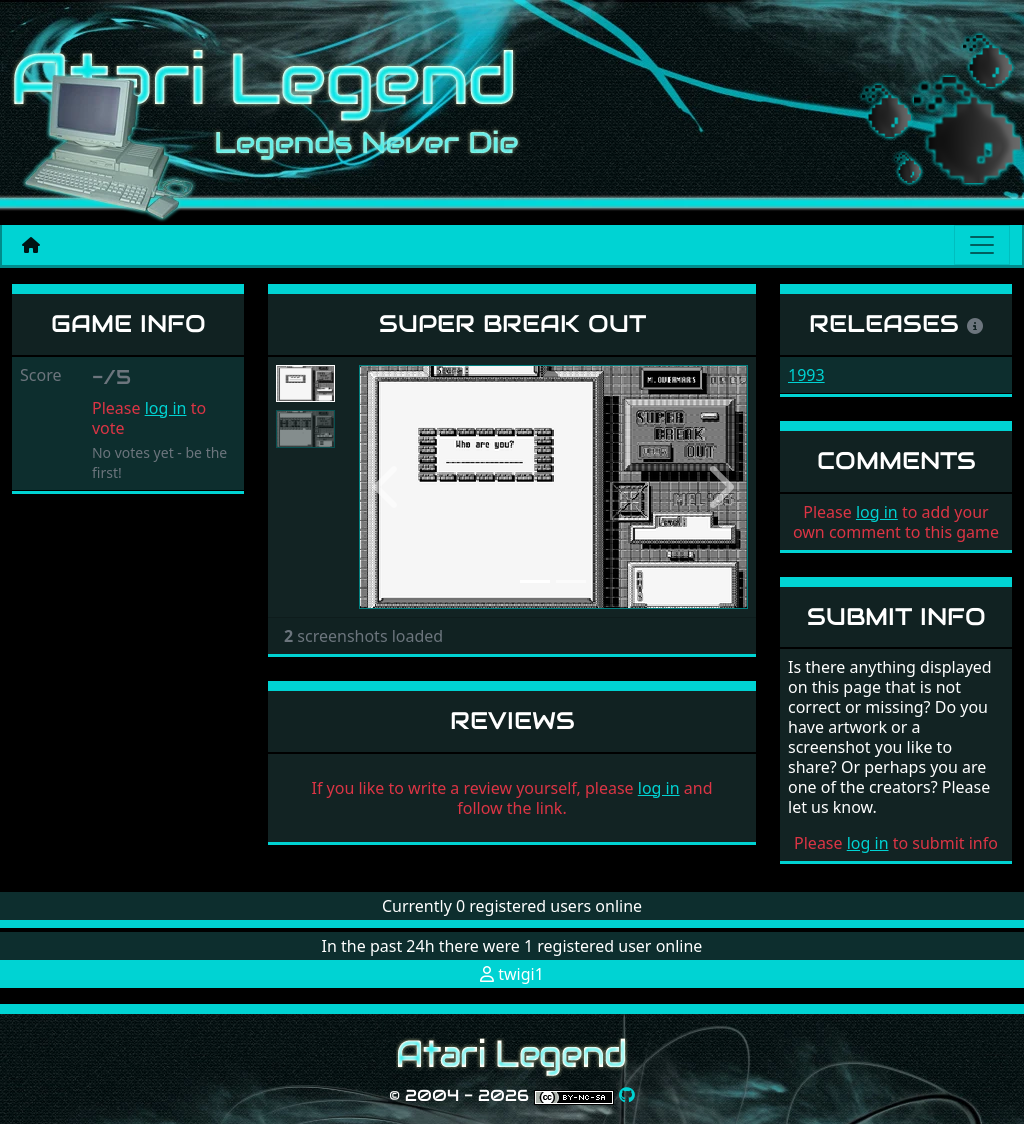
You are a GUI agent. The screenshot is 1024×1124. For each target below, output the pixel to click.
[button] (388, 487)
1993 (806, 375)
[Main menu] (982, 245)
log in (166, 408)
